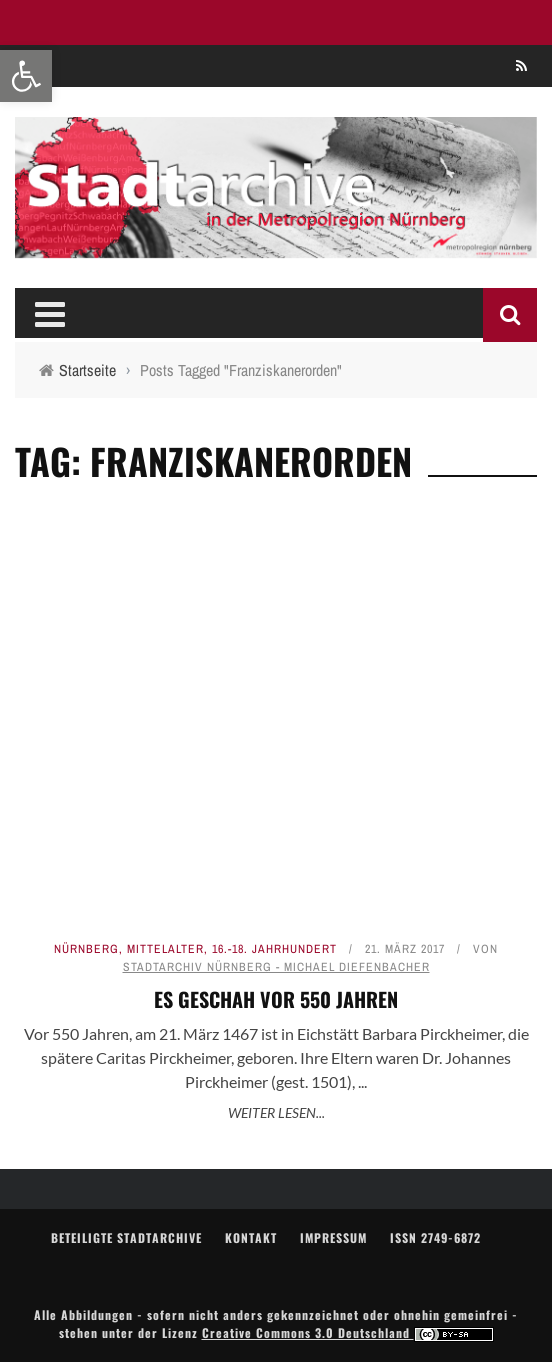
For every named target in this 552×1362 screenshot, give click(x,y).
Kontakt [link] (251, 1237)
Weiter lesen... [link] (276, 1112)
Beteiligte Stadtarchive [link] (126, 1237)
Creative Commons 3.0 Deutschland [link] (348, 1332)
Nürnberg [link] (86, 949)
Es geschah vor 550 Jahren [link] (276, 999)
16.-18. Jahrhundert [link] (274, 949)
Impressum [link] (333, 1237)
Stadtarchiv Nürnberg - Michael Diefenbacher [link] (276, 967)
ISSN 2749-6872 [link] (435, 1237)
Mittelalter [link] (165, 949)
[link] (26, 76)
